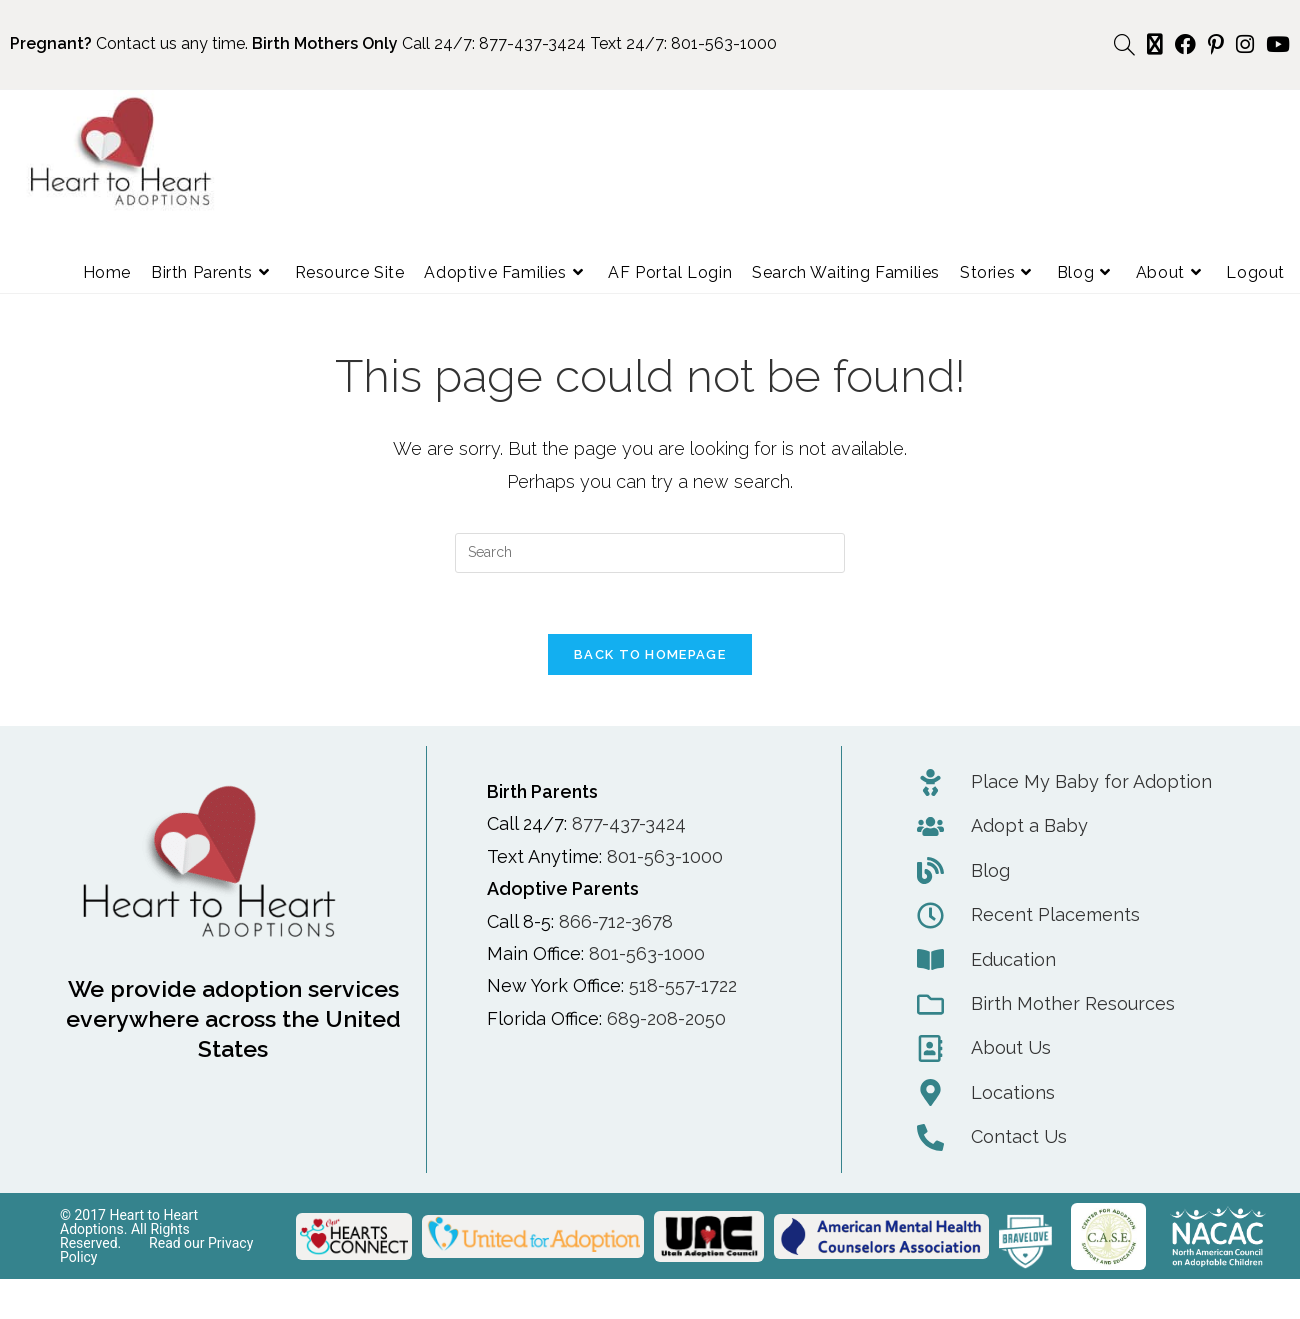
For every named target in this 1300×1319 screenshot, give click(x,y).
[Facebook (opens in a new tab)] (1185, 44)
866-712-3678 (616, 921)
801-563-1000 (724, 43)
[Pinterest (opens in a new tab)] (1216, 44)
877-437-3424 (532, 43)
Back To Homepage (650, 654)
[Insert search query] (650, 553)
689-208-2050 (666, 1018)
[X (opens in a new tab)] (1155, 44)
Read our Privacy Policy (156, 1250)
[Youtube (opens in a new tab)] (1275, 44)
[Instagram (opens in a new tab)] (1245, 44)
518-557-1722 (683, 985)
